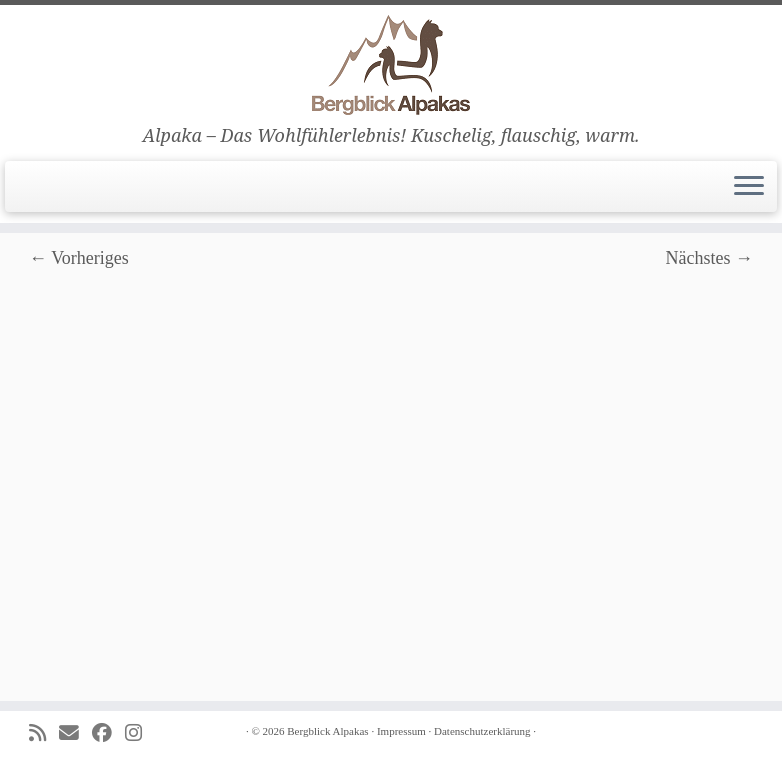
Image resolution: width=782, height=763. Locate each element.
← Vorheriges (79, 258)
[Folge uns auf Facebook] (108, 733)
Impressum (401, 731)
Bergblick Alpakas (327, 731)
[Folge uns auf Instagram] (140, 733)
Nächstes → (709, 258)
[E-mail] (75, 733)
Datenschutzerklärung (482, 731)
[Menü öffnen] (749, 187)
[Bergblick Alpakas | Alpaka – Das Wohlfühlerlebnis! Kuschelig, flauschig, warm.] (391, 65)
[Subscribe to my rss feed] (44, 733)
